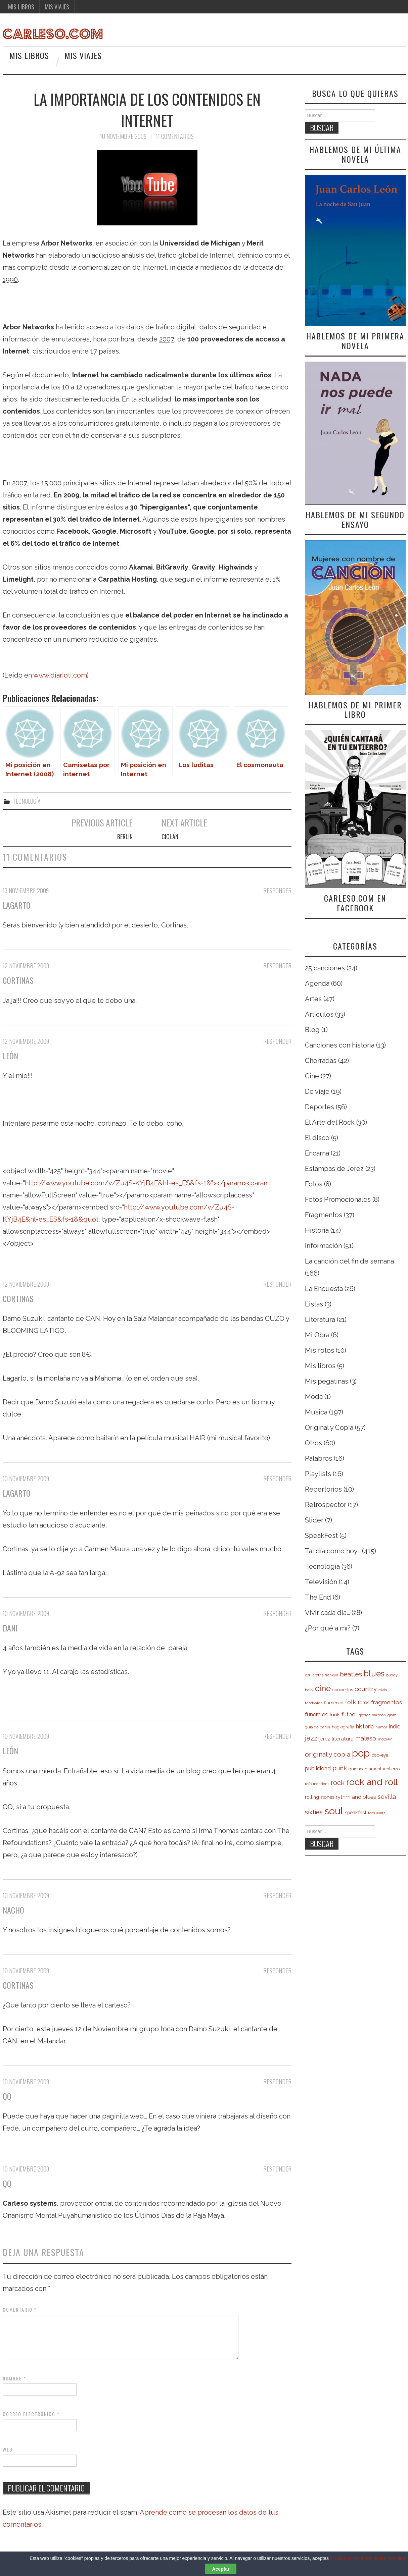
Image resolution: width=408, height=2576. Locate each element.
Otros (313, 1443)
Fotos (313, 1184)
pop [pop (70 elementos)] (361, 1753)
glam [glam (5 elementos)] (392, 1715)
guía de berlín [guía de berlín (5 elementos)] (317, 1727)
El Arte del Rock (330, 1122)
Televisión (321, 1582)
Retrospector (325, 1505)
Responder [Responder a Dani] (277, 1613)
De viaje (317, 1091)
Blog (312, 1030)
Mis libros (21, 6)
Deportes (319, 1107)
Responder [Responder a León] (277, 1041)
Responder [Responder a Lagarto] (277, 890)
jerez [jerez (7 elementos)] (324, 1738)
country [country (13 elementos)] (366, 1689)
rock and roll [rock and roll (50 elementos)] (372, 1782)
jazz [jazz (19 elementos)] (311, 1738)
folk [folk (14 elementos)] (350, 1702)
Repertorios (323, 1489)
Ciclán (170, 836)
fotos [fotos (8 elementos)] (363, 1702)
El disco (317, 1138)
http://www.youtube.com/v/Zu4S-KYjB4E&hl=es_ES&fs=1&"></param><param (147, 1183)
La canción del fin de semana (349, 1261)
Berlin (125, 836)
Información (323, 1246)
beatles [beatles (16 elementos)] (351, 1674)
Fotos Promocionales (338, 1199)
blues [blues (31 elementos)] (374, 1673)
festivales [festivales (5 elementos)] (313, 1703)
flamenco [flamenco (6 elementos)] (333, 1702)
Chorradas (320, 1061)
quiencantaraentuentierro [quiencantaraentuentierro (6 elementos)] (374, 1768)
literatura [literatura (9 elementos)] (343, 1738)
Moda (314, 1397)
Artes (313, 999)
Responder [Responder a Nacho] (277, 1895)
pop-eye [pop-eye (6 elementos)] (379, 1755)
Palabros (318, 1458)
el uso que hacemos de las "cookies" (368, 2563)
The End (318, 1597)
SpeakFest (321, 1536)
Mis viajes (57, 6)
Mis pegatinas (326, 1381)
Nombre (14, 2378)
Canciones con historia (339, 1045)
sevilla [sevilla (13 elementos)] (387, 1796)
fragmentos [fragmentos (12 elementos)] (386, 1702)
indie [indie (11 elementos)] (394, 1726)
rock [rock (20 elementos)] (338, 1783)
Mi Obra (317, 1335)
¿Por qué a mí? (328, 1628)
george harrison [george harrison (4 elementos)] (372, 1715)
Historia (317, 1230)
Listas (314, 1304)
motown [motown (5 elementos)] (385, 1739)
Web (8, 2449)
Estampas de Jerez (334, 1169)
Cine (312, 1076)
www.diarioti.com (60, 675)
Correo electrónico (31, 2414)
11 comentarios (175, 136)
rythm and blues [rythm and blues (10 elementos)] (356, 1797)
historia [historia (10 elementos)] (365, 1726)
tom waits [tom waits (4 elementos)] (376, 1813)
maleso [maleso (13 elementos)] (365, 1738)
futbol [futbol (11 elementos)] (349, 1714)
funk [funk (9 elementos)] (334, 1714)
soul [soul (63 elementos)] (333, 1811)
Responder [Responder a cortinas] (277, 965)
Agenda (317, 983)
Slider (314, 1520)
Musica (316, 1412)
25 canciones (325, 968)
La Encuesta (324, 1289)
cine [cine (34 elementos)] (323, 1688)
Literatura (320, 1320)
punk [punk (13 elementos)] (339, 1768)
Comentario (20, 2309)
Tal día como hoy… (332, 1551)
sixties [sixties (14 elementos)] (314, 1812)
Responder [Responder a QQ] (277, 2081)
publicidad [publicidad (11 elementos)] (318, 1768)
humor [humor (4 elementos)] (381, 1727)
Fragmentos (323, 1215)
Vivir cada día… (327, 1613)
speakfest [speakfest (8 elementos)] (355, 1812)
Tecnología (27, 801)
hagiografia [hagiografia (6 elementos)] (343, 1726)
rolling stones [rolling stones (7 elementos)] (319, 1797)
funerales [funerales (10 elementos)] (316, 1714)
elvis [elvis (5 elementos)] (382, 1689)
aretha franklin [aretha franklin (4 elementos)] (325, 1675)
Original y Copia (329, 1428)
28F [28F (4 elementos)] (308, 1675)
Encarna (317, 1153)
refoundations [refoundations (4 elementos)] (317, 1784)
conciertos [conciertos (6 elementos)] (342, 1689)
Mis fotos (319, 1350)
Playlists (318, 1474)
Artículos (319, 1014)
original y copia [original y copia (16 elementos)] (327, 1754)
